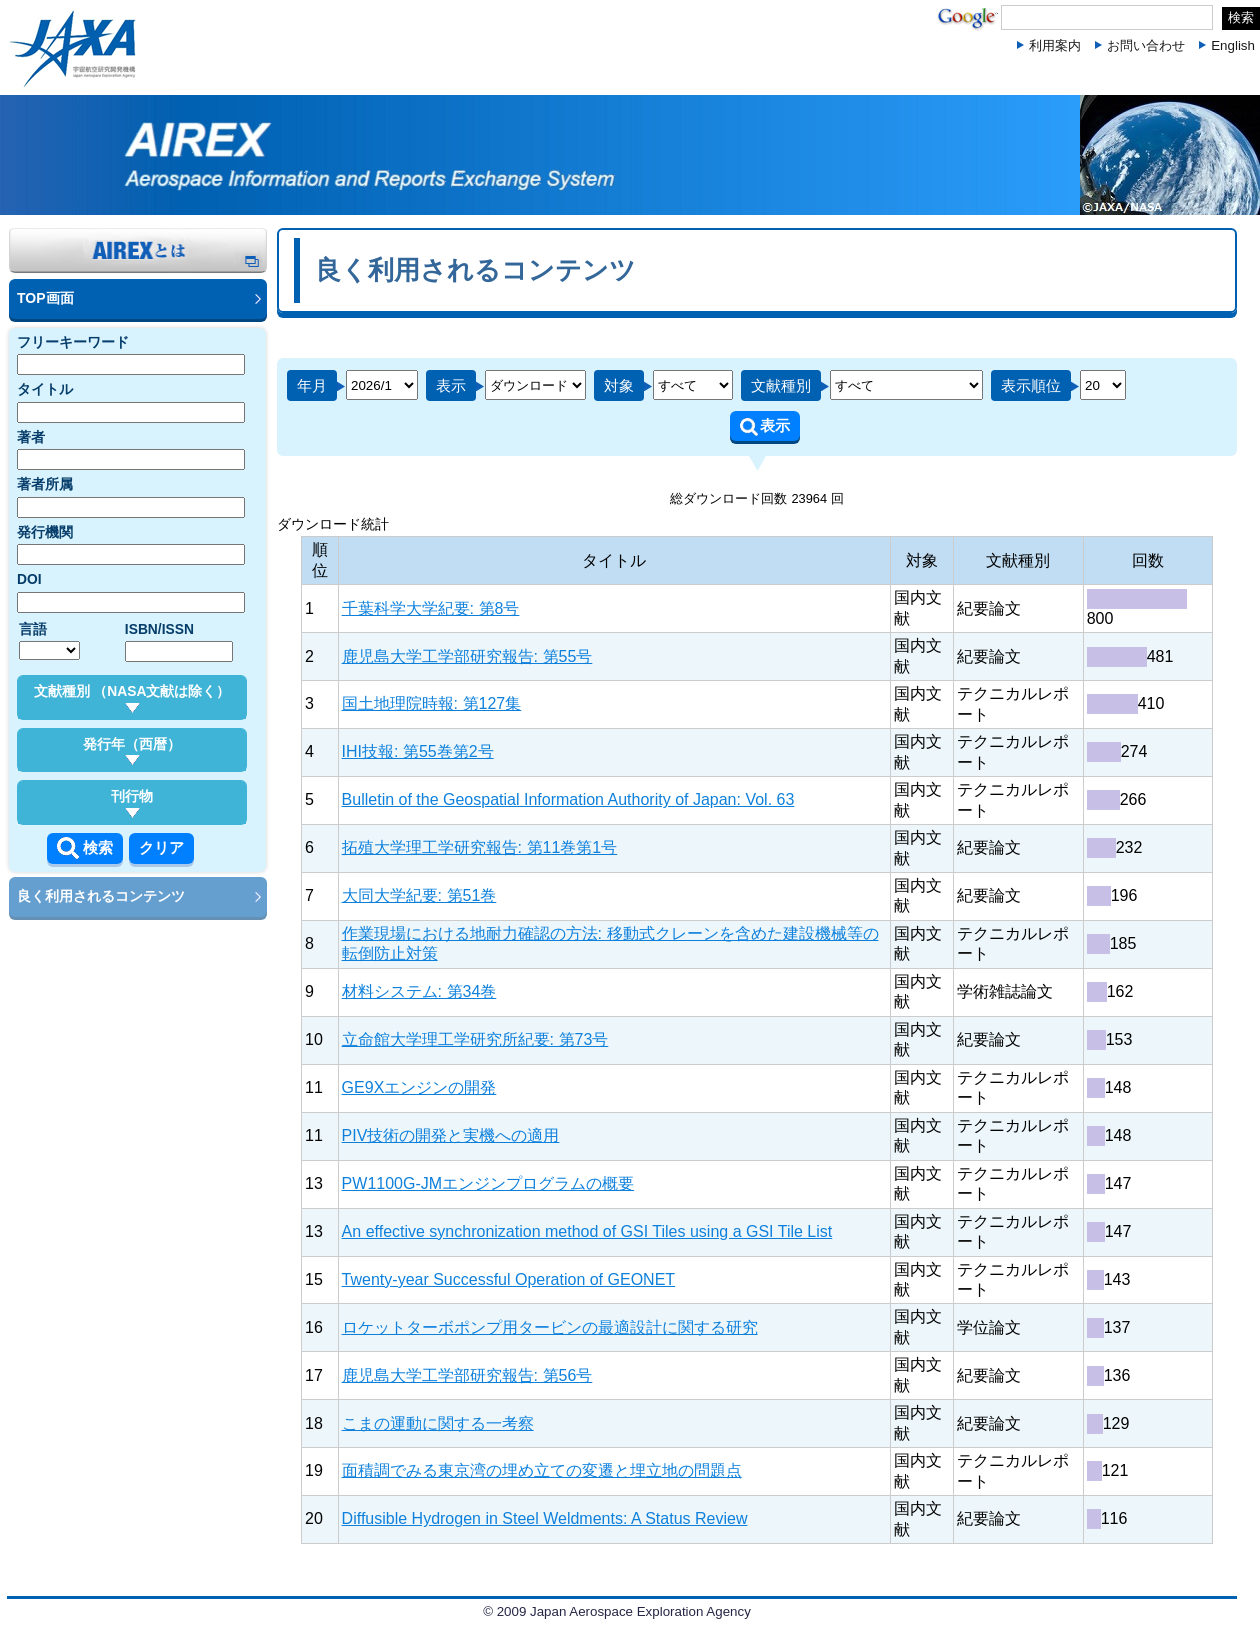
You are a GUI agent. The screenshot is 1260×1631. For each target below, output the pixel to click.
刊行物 (132, 803)
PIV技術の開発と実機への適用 (451, 1135)
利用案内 (1055, 45)
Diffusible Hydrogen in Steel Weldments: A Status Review (545, 1518)
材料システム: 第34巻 (419, 991)
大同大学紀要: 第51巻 (419, 895)
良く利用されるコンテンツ (101, 896)
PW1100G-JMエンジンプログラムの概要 (488, 1183)
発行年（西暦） (132, 751)
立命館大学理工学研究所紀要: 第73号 (475, 1039)
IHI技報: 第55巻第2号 (418, 751)
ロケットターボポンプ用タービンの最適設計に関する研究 (550, 1327)
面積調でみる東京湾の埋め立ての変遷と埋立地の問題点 (542, 1470)
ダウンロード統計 (333, 524)
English (1233, 45)
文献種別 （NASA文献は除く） (132, 698)
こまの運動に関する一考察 (438, 1423)
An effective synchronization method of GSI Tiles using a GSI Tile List (587, 1231)
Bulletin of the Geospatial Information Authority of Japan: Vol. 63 (568, 799)
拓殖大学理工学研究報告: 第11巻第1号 (480, 847)
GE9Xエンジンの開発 (419, 1087)
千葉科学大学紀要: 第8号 (431, 608)
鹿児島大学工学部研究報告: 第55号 (467, 656)
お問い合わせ (1146, 45)
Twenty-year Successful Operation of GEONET (508, 1279)
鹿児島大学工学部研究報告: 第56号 (467, 1375)
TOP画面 (45, 298)
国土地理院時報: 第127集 (432, 703)
